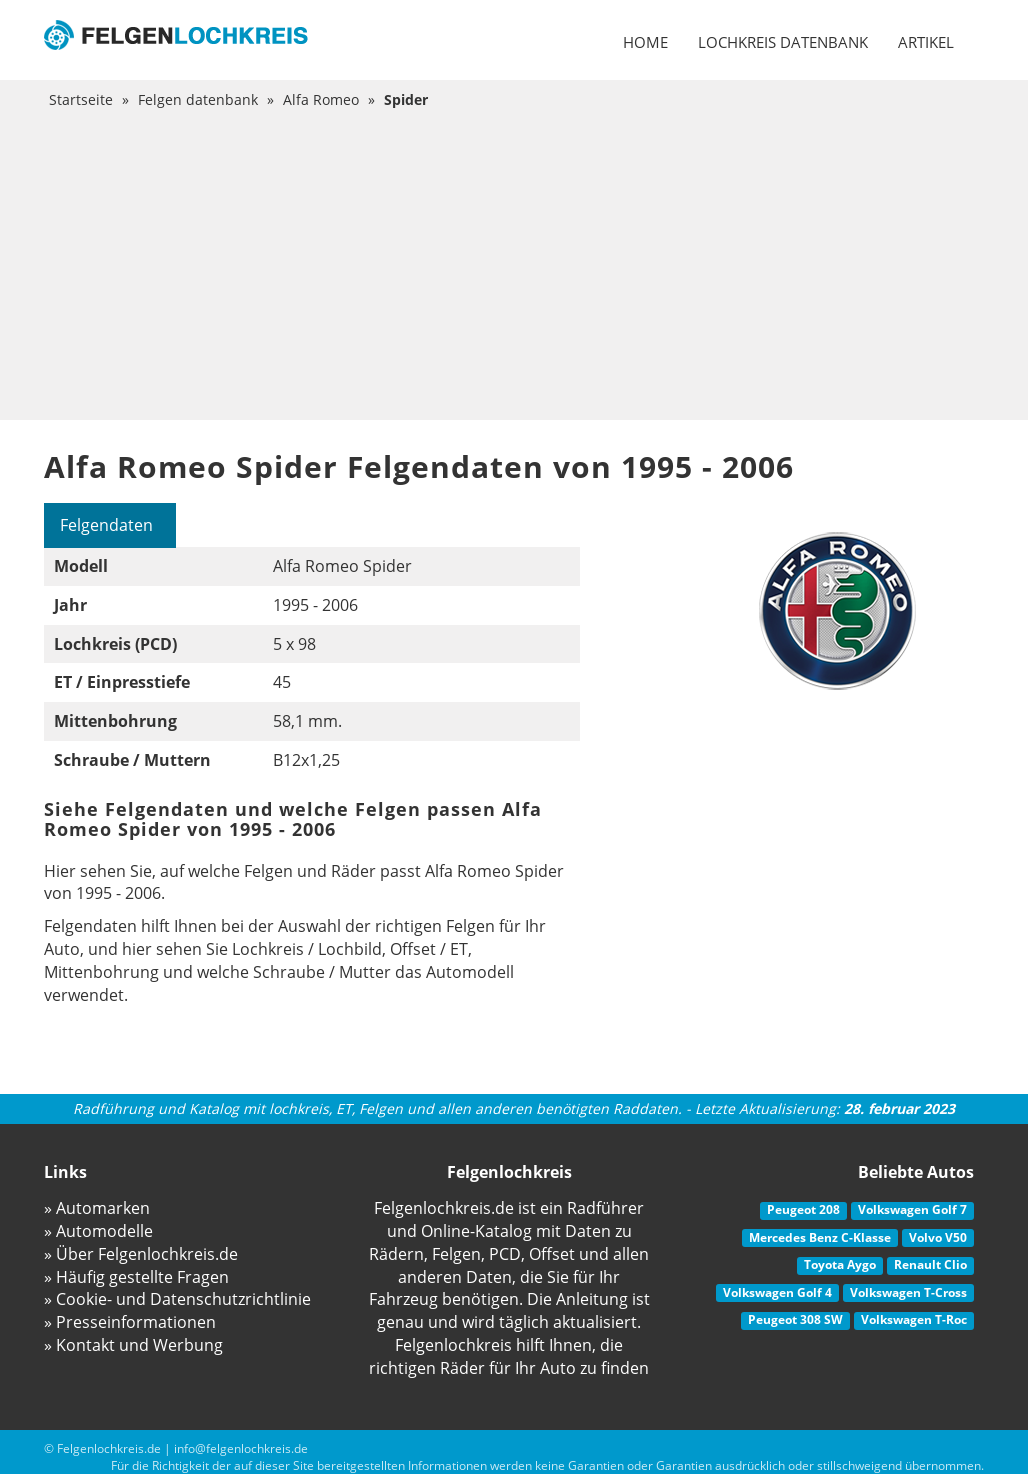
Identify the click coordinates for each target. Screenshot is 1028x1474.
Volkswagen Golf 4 (777, 1292)
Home (645, 42)
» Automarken (97, 1208)
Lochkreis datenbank (783, 42)
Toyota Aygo (840, 1264)
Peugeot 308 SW (795, 1319)
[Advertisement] (514, 260)
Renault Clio (930, 1264)
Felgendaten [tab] (106, 525)
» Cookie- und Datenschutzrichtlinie (177, 1299)
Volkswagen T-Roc (914, 1319)
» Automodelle (98, 1231)
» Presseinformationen (130, 1322)
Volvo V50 (938, 1237)
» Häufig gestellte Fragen (136, 1277)
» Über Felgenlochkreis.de (141, 1254)
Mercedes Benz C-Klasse (820, 1237)
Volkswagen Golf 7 (912, 1209)
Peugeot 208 (803, 1209)
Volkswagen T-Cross (908, 1292)
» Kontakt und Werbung (133, 1345)
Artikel (926, 42)
